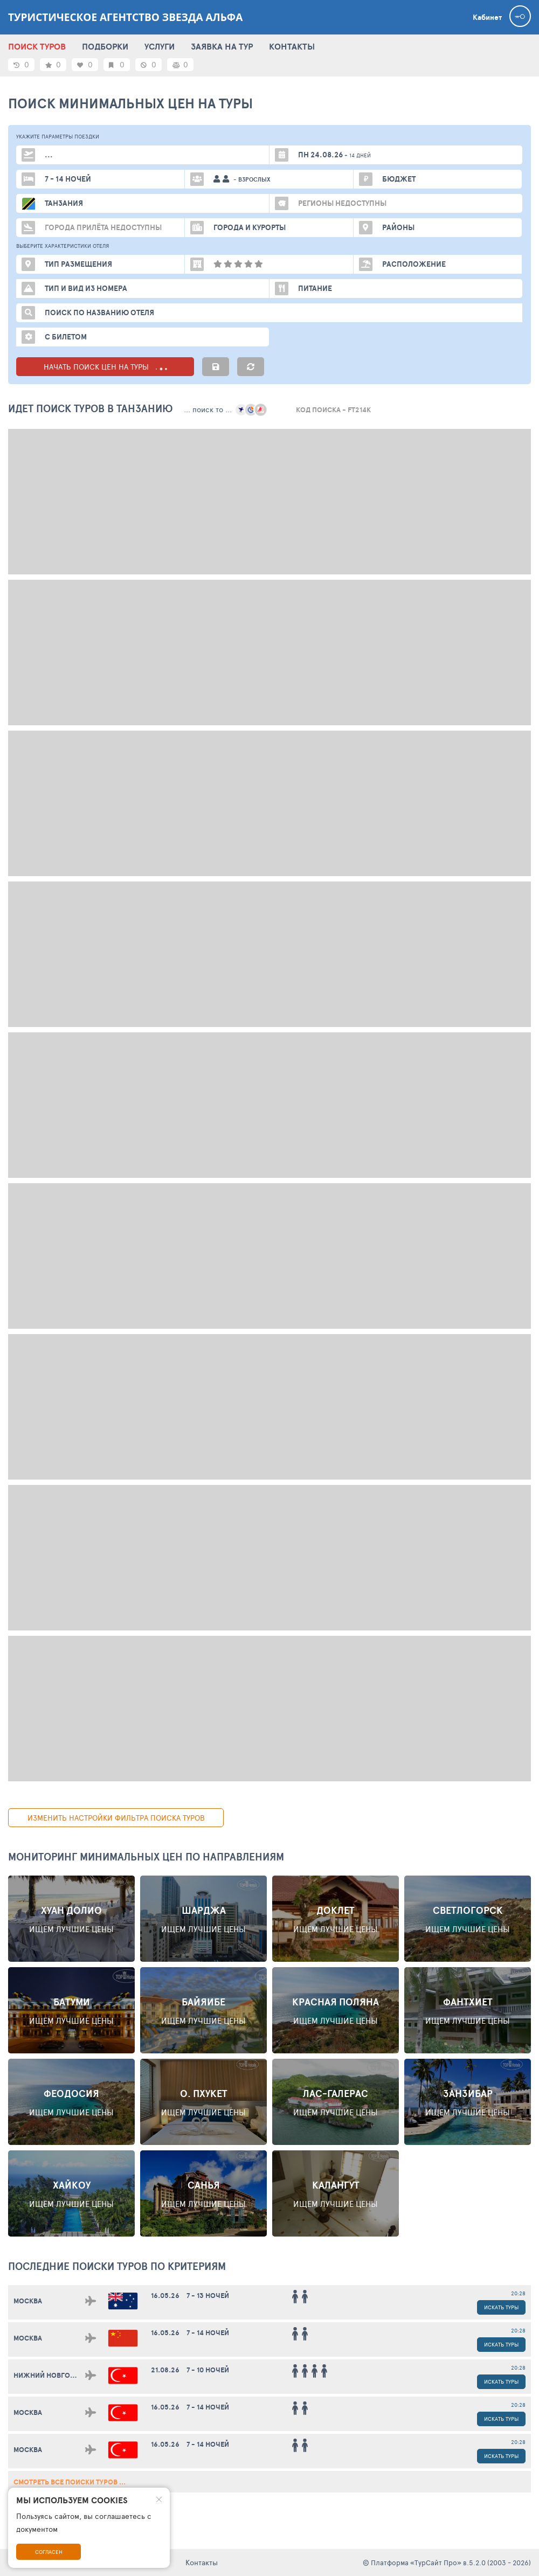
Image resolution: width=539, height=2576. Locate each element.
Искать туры (501, 2307)
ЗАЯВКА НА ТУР (222, 46)
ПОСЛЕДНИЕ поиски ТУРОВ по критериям (117, 2266)
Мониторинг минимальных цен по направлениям (146, 1856)
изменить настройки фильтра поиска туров (116, 1818)
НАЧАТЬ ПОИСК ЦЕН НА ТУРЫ (105, 366)
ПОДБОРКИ (105, 46)
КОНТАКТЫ (292, 46)
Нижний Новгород (48, 2375)
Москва (27, 2301)
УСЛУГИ (159, 46)
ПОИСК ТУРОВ (37, 46)
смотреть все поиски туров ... (69, 2482)
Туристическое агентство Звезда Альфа (125, 17)
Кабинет (487, 17)
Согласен (49, 2552)
